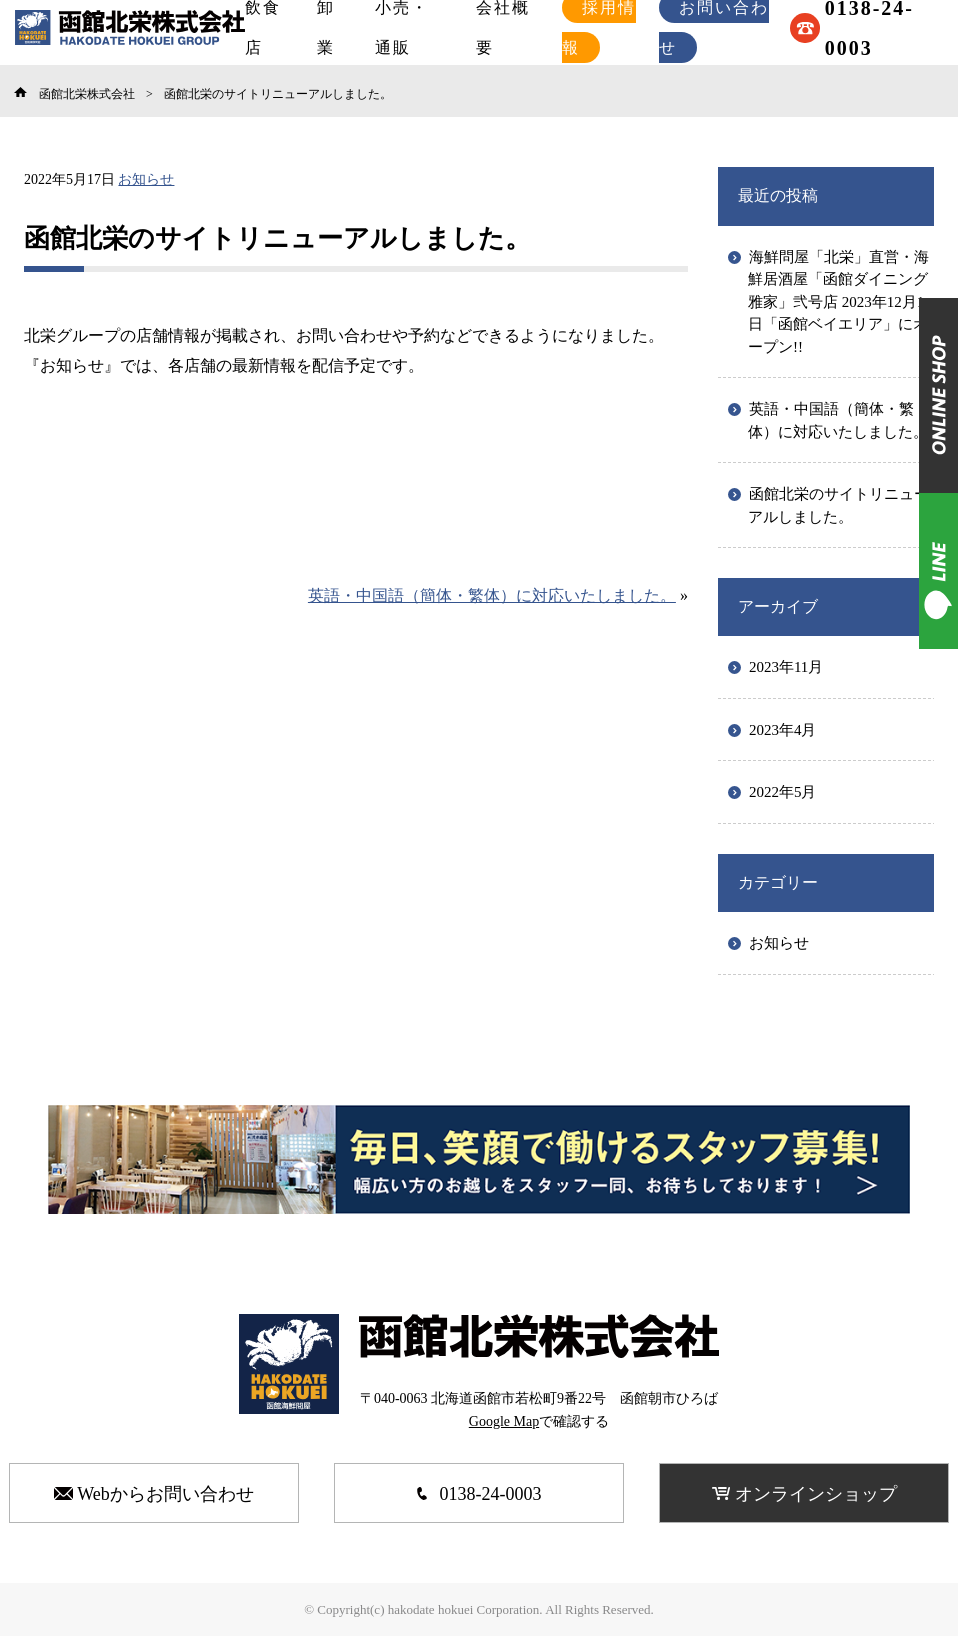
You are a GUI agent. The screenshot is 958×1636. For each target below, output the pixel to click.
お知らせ (146, 179)
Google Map (504, 1421)
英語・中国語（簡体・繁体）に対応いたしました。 (492, 595)
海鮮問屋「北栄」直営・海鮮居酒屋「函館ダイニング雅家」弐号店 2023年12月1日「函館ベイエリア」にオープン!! (838, 302)
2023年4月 (783, 730)
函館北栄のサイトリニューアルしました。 (838, 505)
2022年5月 (783, 792)
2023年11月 (786, 667)
